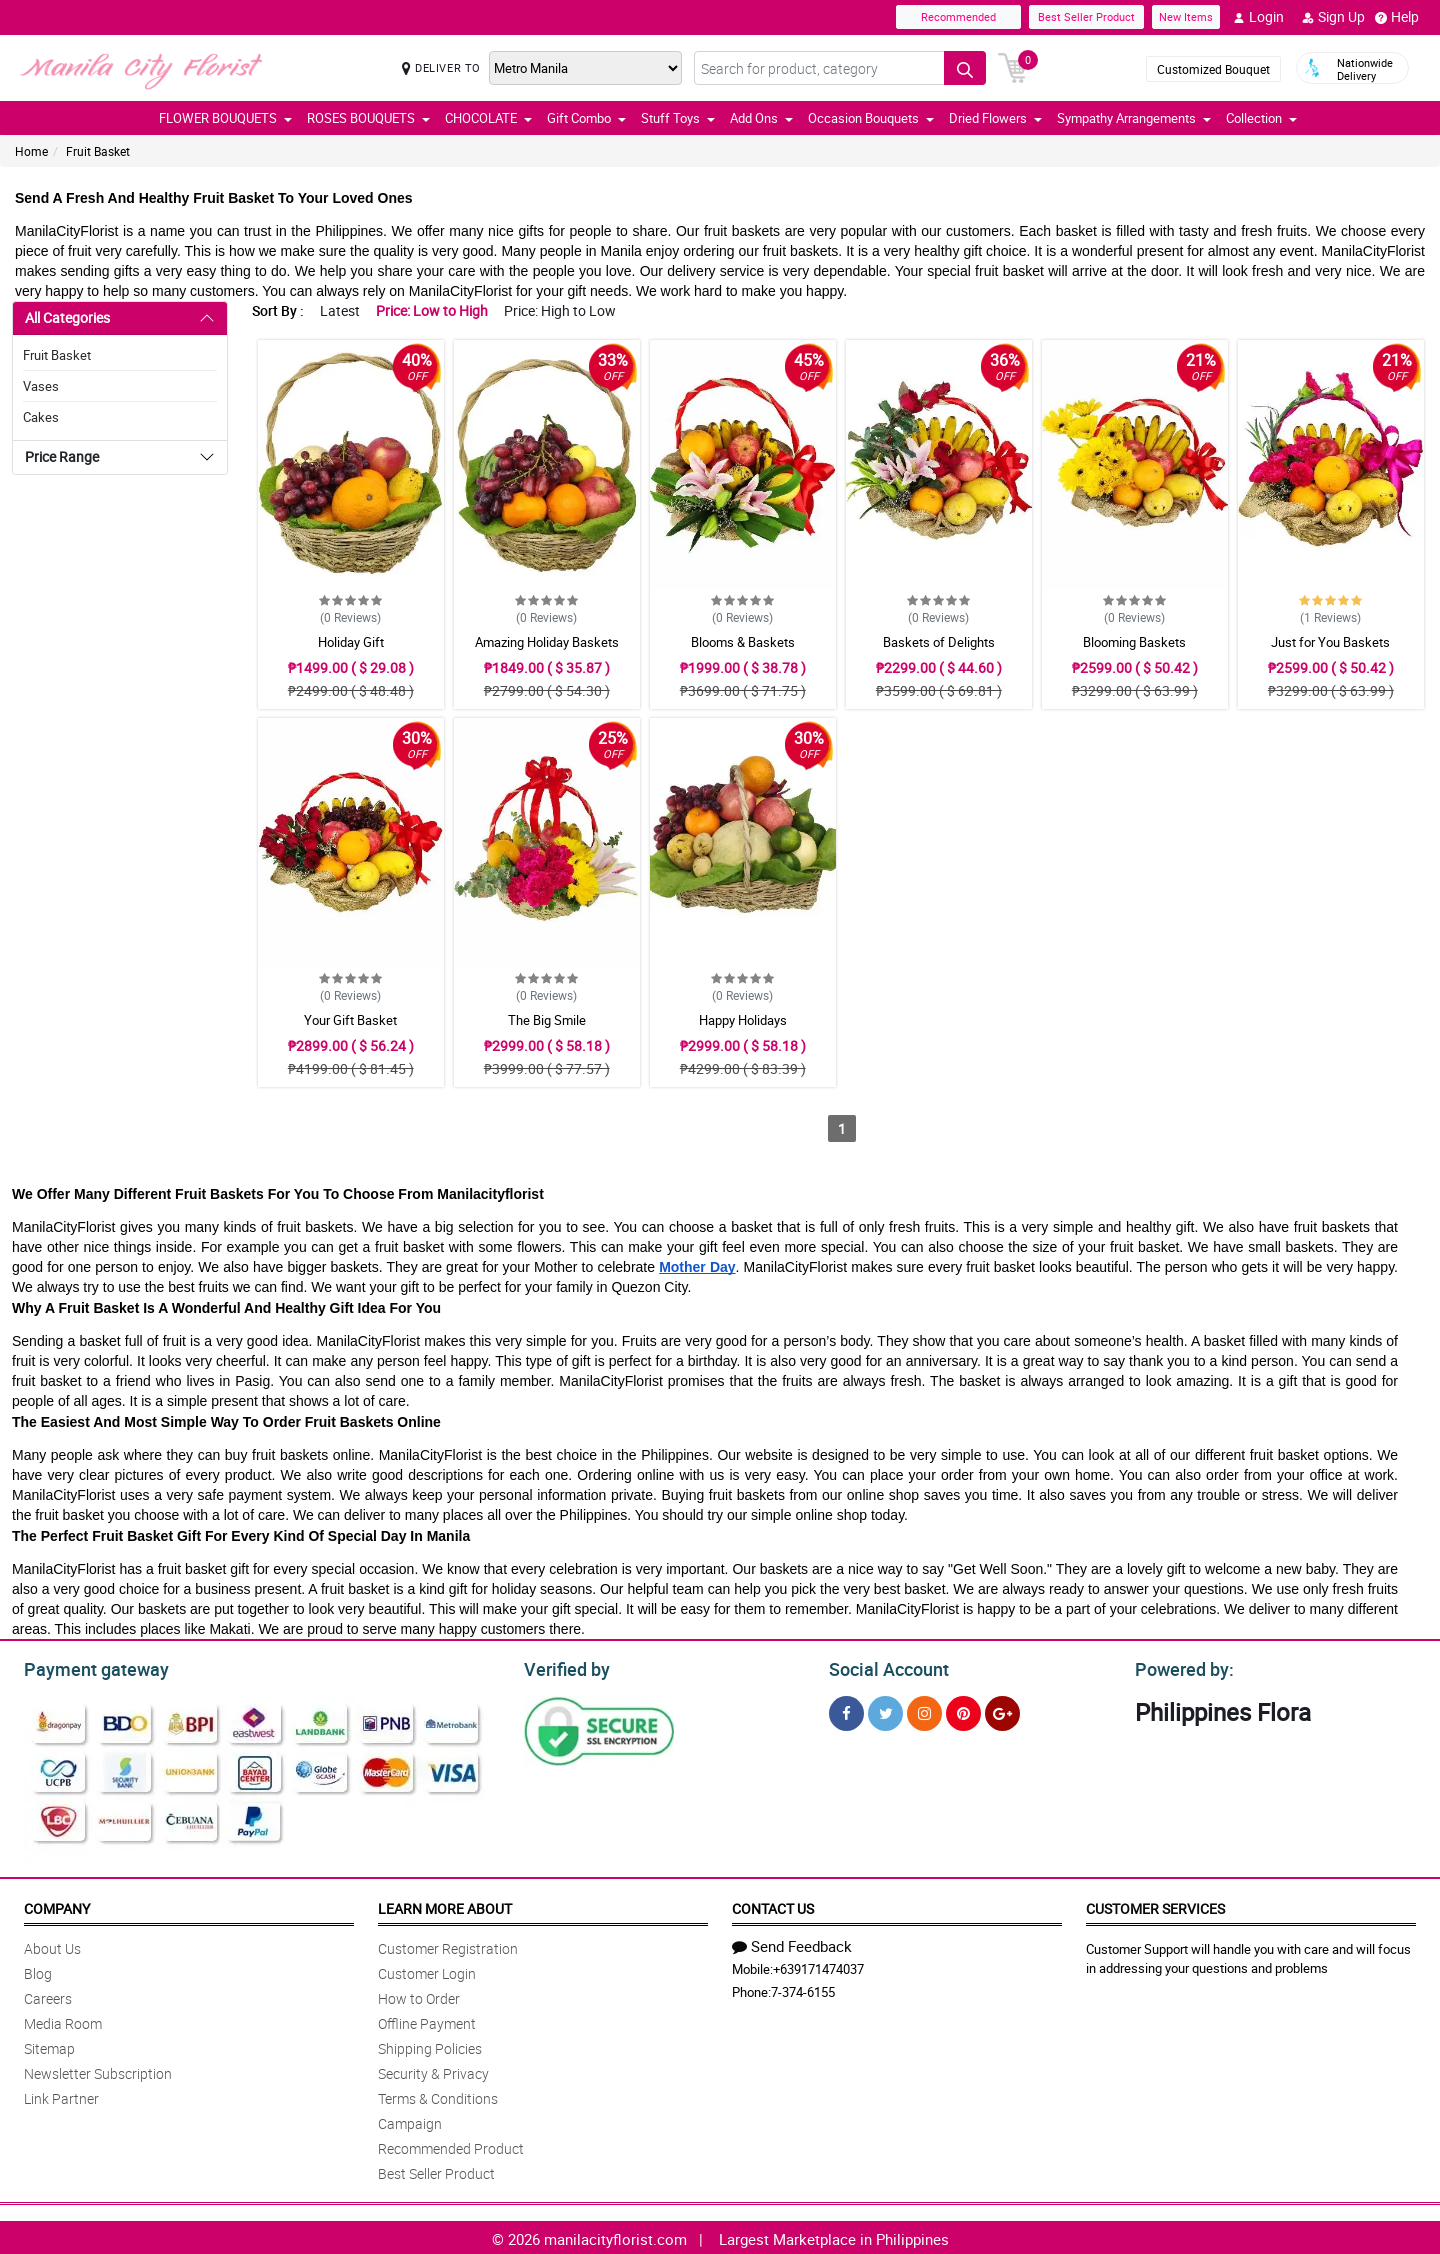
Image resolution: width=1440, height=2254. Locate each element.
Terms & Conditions (438, 2095)
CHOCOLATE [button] (488, 118)
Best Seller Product (1086, 16)
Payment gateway (87, 1667)
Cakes (41, 417)
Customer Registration (448, 1945)
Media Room (63, 2020)
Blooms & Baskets (743, 642)
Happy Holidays (743, 1020)
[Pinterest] (963, 1710)
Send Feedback (792, 1943)
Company (57, 1905)
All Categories (67, 317)
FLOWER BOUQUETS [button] (225, 118)
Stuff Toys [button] (678, 118)
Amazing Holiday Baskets (547, 642)
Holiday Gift (351, 642)
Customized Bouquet (1213, 69)
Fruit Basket (98, 151)
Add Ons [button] (761, 118)
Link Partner (61, 2095)
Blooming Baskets (1134, 642)
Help (1397, 17)
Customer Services (1155, 1905)
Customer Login (427, 1970)
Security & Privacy (433, 2070)
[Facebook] (846, 1710)
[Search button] (965, 68)
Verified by (564, 1667)
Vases (41, 386)
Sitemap (49, 2045)
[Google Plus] (1002, 1710)
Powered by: (1180, 1667)
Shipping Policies (430, 2045)
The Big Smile (547, 1020)
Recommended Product (451, 2145)
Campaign (410, 2120)
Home (31, 151)
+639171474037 (818, 1966)
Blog (38, 1970)
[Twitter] (885, 1710)
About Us (52, 1945)
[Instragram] (924, 1710)
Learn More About (445, 1905)
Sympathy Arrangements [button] (1134, 118)
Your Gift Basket (350, 1020)
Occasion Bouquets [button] (871, 118)
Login (1258, 17)
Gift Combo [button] (586, 118)
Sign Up (1333, 17)
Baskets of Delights (939, 642)
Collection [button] (1261, 118)
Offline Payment (427, 2020)
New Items (1186, 16)
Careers (48, 1995)
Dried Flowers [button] (995, 118)
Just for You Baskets (1330, 642)
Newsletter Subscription (98, 2070)
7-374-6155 (803, 1989)
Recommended (958, 16)
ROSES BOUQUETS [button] (368, 118)
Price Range (62, 456)
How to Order (419, 1995)
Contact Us (773, 1905)
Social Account (883, 1667)
